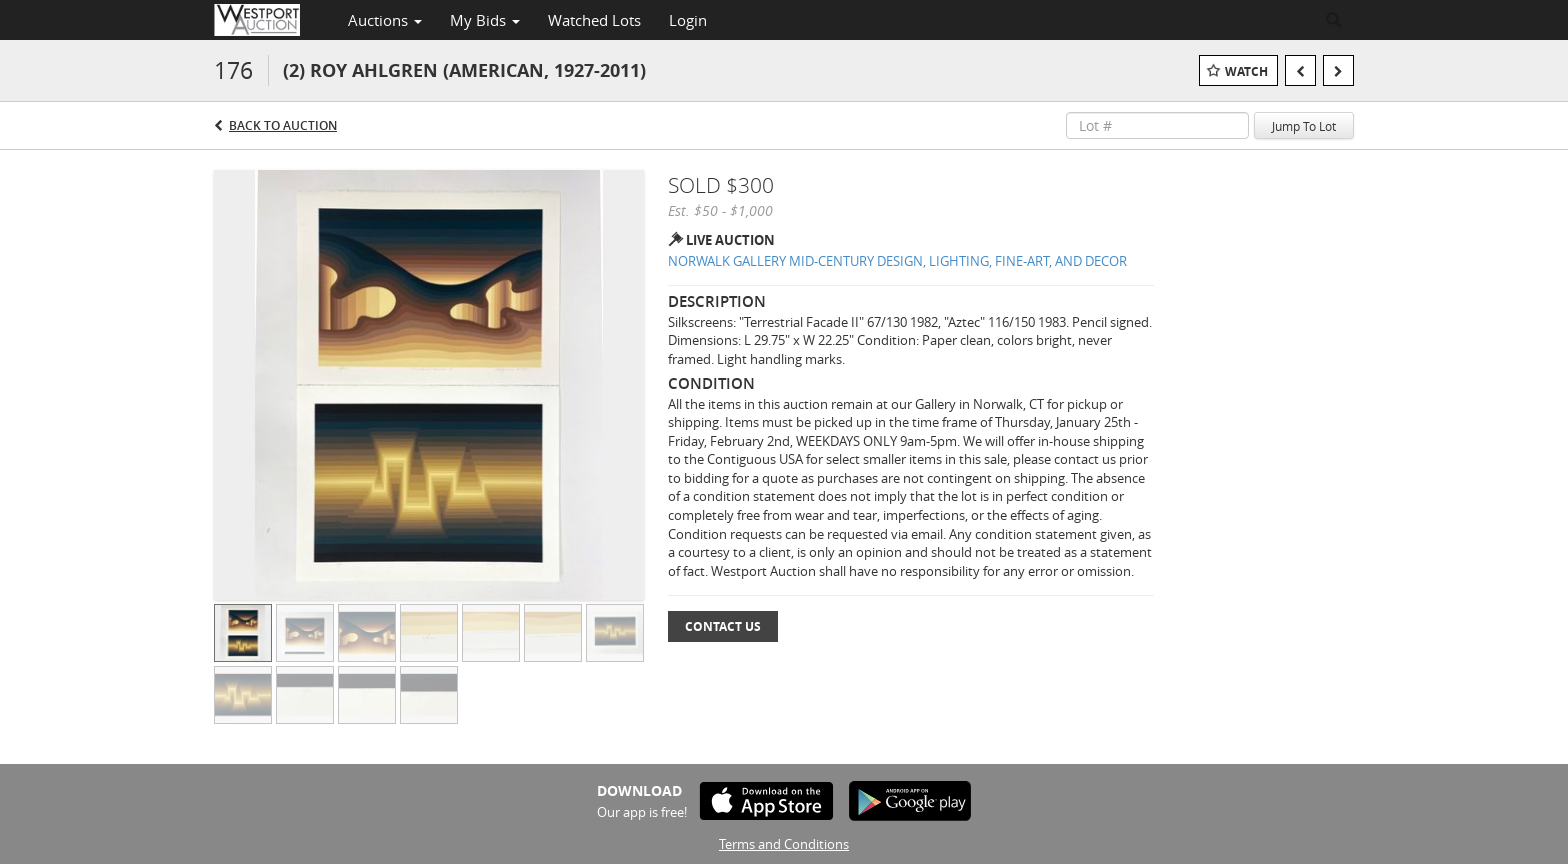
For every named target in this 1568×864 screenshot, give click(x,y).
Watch (1246, 71)
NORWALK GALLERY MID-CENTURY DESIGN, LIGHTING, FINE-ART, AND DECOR (897, 261)
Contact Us (723, 626)
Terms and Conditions (784, 844)
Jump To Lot (1304, 126)
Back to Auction (283, 125)
